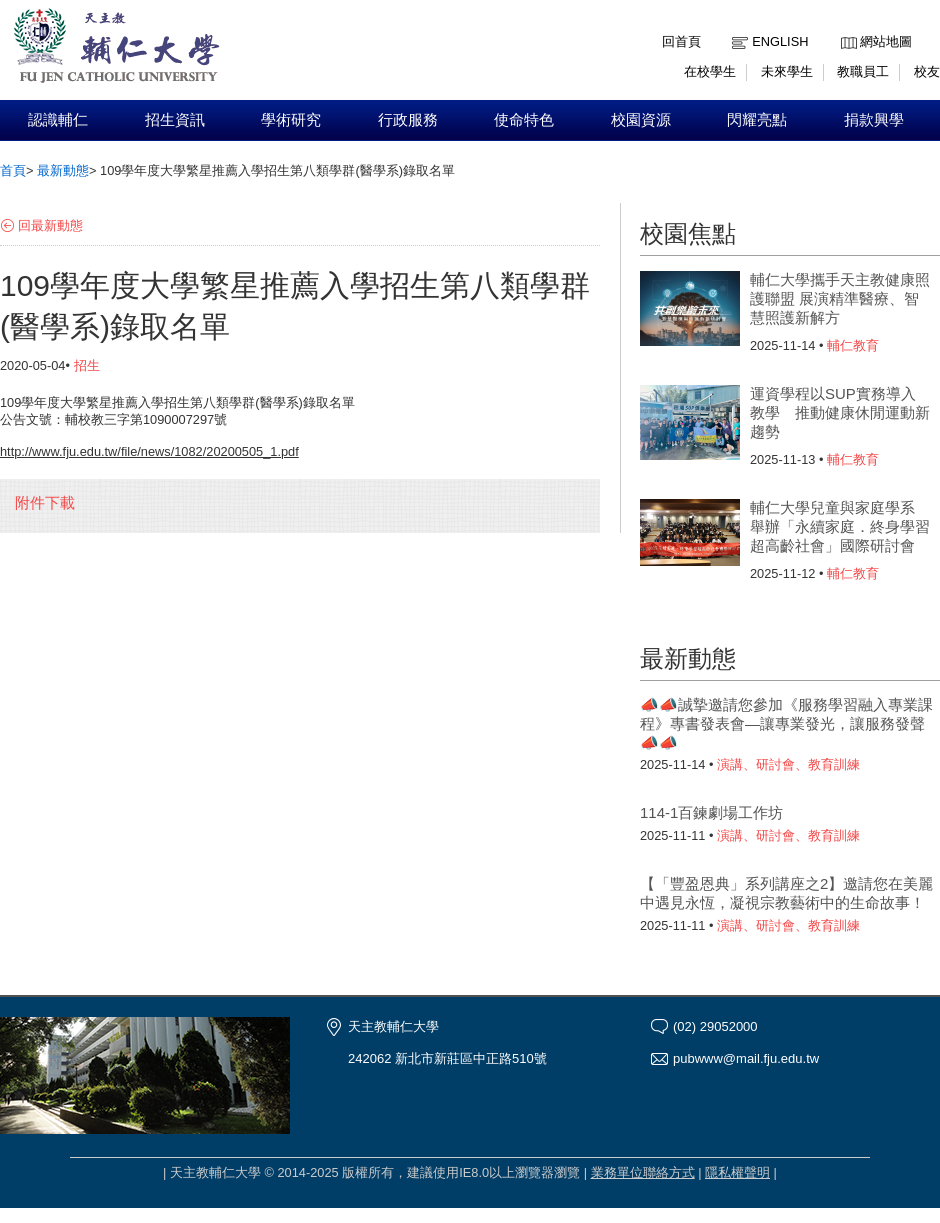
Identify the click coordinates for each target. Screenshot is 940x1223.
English (780, 41)
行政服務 (408, 120)
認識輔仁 (58, 120)
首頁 (13, 170)
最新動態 (63, 170)
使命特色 (524, 120)
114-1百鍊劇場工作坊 (711, 812)
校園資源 (641, 120)
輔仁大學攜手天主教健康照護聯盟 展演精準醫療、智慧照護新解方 (840, 298)
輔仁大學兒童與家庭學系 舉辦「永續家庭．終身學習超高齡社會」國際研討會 (840, 526)
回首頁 (681, 41)
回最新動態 (50, 225)
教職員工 (863, 71)
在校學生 (710, 71)
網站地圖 (886, 41)
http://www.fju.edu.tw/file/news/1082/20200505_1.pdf (149, 451)
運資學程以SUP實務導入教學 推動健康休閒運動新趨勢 (840, 412)
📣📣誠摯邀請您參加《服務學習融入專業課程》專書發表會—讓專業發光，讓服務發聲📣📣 (786, 723)
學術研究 (291, 120)
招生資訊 (175, 120)
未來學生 (787, 71)
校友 (927, 71)
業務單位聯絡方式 (643, 1172)
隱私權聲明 (737, 1172)
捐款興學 (874, 120)
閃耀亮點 (757, 120)
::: (845, 26)
